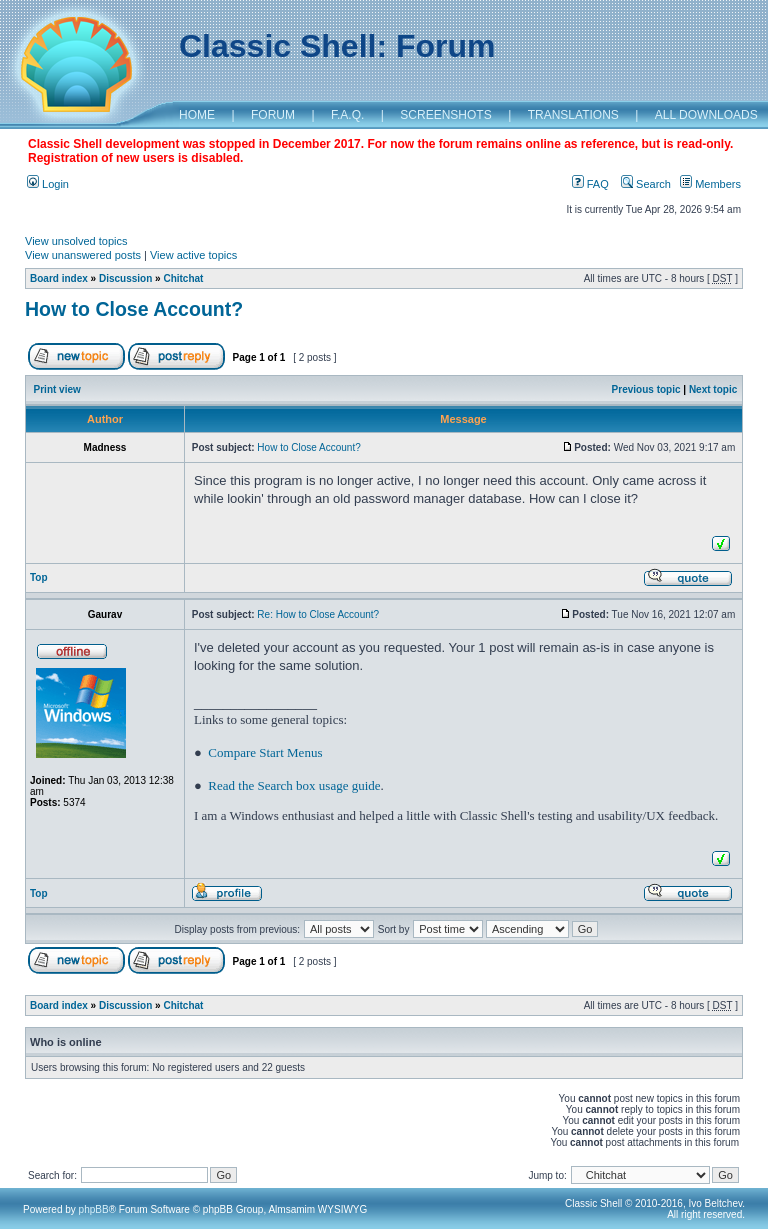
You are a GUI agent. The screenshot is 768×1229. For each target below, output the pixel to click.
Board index (59, 278)
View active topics (193, 255)
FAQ (590, 184)
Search (646, 184)
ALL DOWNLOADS (706, 115)
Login (48, 184)
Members (710, 184)
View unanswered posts (83, 255)
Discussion (125, 278)
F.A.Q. (347, 115)
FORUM (273, 115)
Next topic (713, 389)
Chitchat (183, 278)
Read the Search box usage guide (294, 785)
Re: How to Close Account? (318, 614)
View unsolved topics (76, 241)
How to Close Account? (134, 309)
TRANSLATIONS (573, 115)
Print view (57, 389)
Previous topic (646, 389)
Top (39, 577)
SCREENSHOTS (445, 115)
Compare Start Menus (265, 752)
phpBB (94, 1209)
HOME (197, 115)
